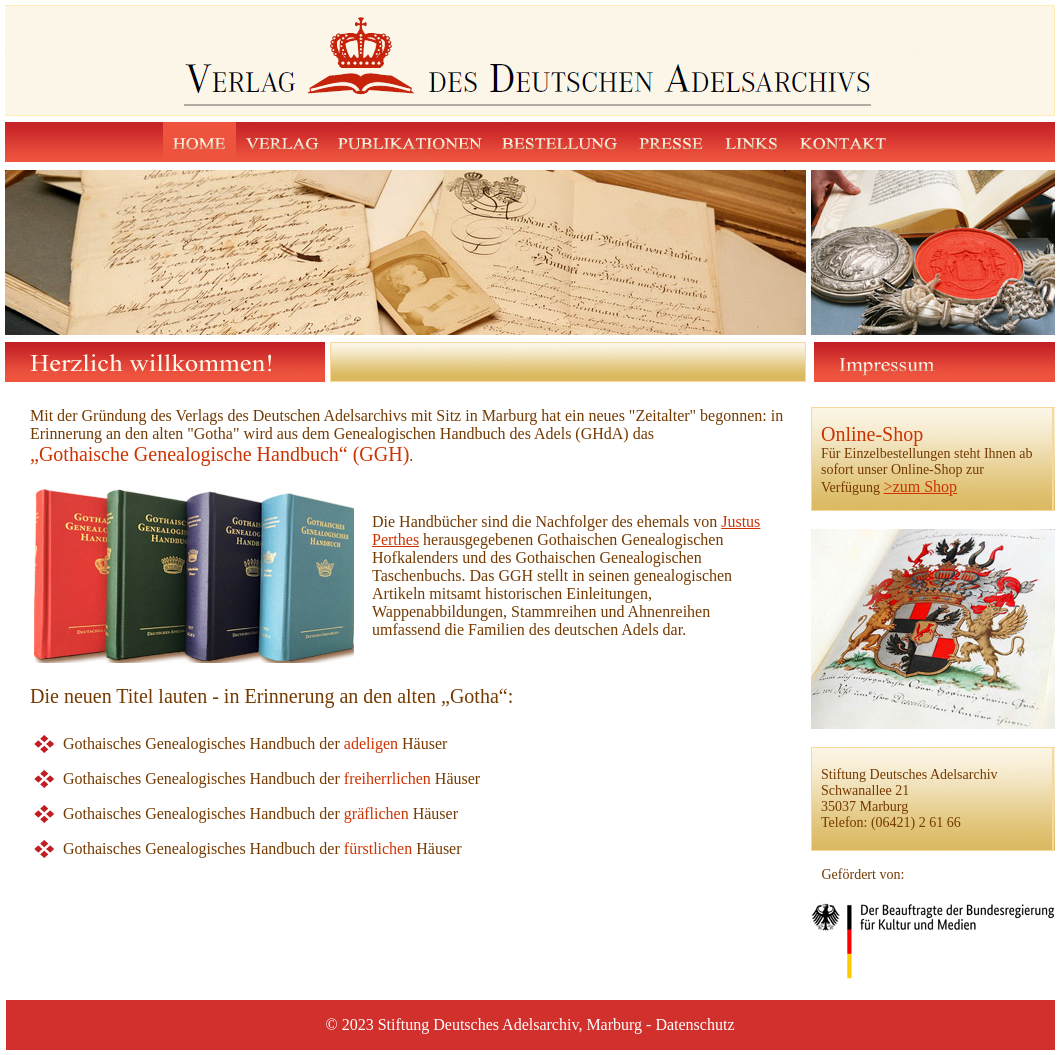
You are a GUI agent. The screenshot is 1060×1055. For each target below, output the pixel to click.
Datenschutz (694, 1024)
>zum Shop (920, 486)
